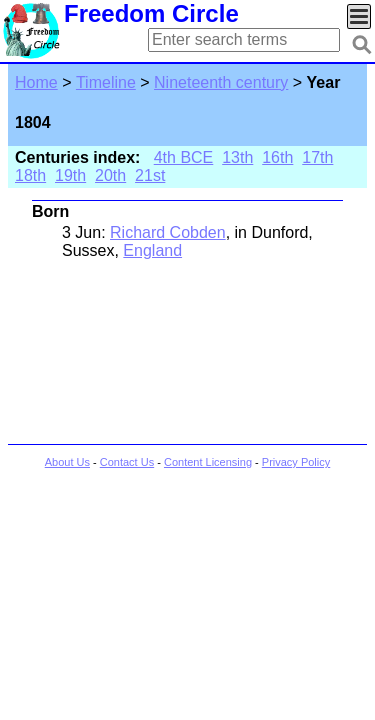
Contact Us (127, 462)
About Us (67, 462)
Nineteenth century (221, 82)
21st (150, 175)
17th (317, 157)
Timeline (106, 82)
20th (110, 175)
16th (277, 157)
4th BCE (184, 157)
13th (237, 157)
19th (70, 175)
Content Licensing (208, 462)
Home (36, 82)
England (152, 250)
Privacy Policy (296, 462)
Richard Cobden (168, 232)
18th (30, 175)
